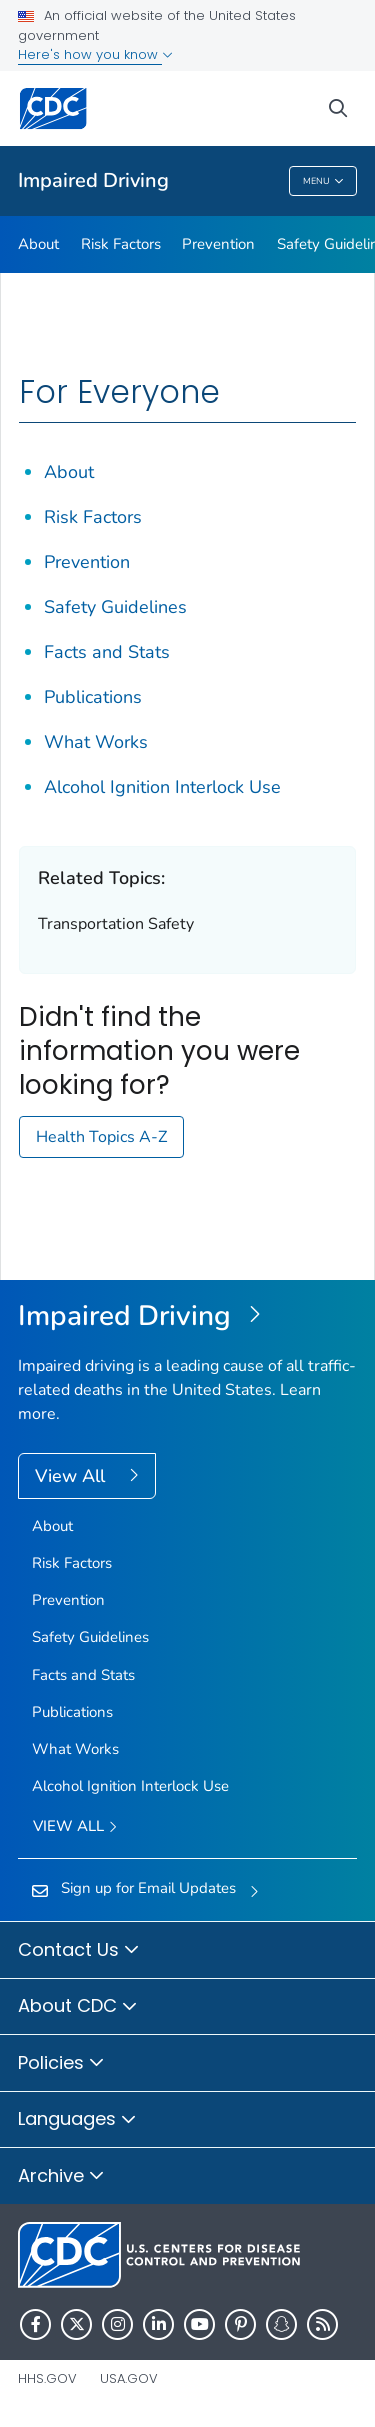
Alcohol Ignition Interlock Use (162, 787)
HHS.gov (47, 2378)
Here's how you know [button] (95, 54)
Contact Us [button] (79, 1951)
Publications (93, 697)
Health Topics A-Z (101, 1137)
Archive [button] (61, 2177)
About (38, 244)
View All (72, 1476)
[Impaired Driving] (187, 1317)
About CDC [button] (78, 2007)
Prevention (218, 244)
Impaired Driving (93, 180)
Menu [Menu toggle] (323, 182)
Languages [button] (77, 2120)
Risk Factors (121, 244)
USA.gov (129, 2378)
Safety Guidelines (115, 607)
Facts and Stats (107, 652)
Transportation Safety (116, 924)
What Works (96, 742)
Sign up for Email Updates (148, 1888)
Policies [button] (61, 2064)
